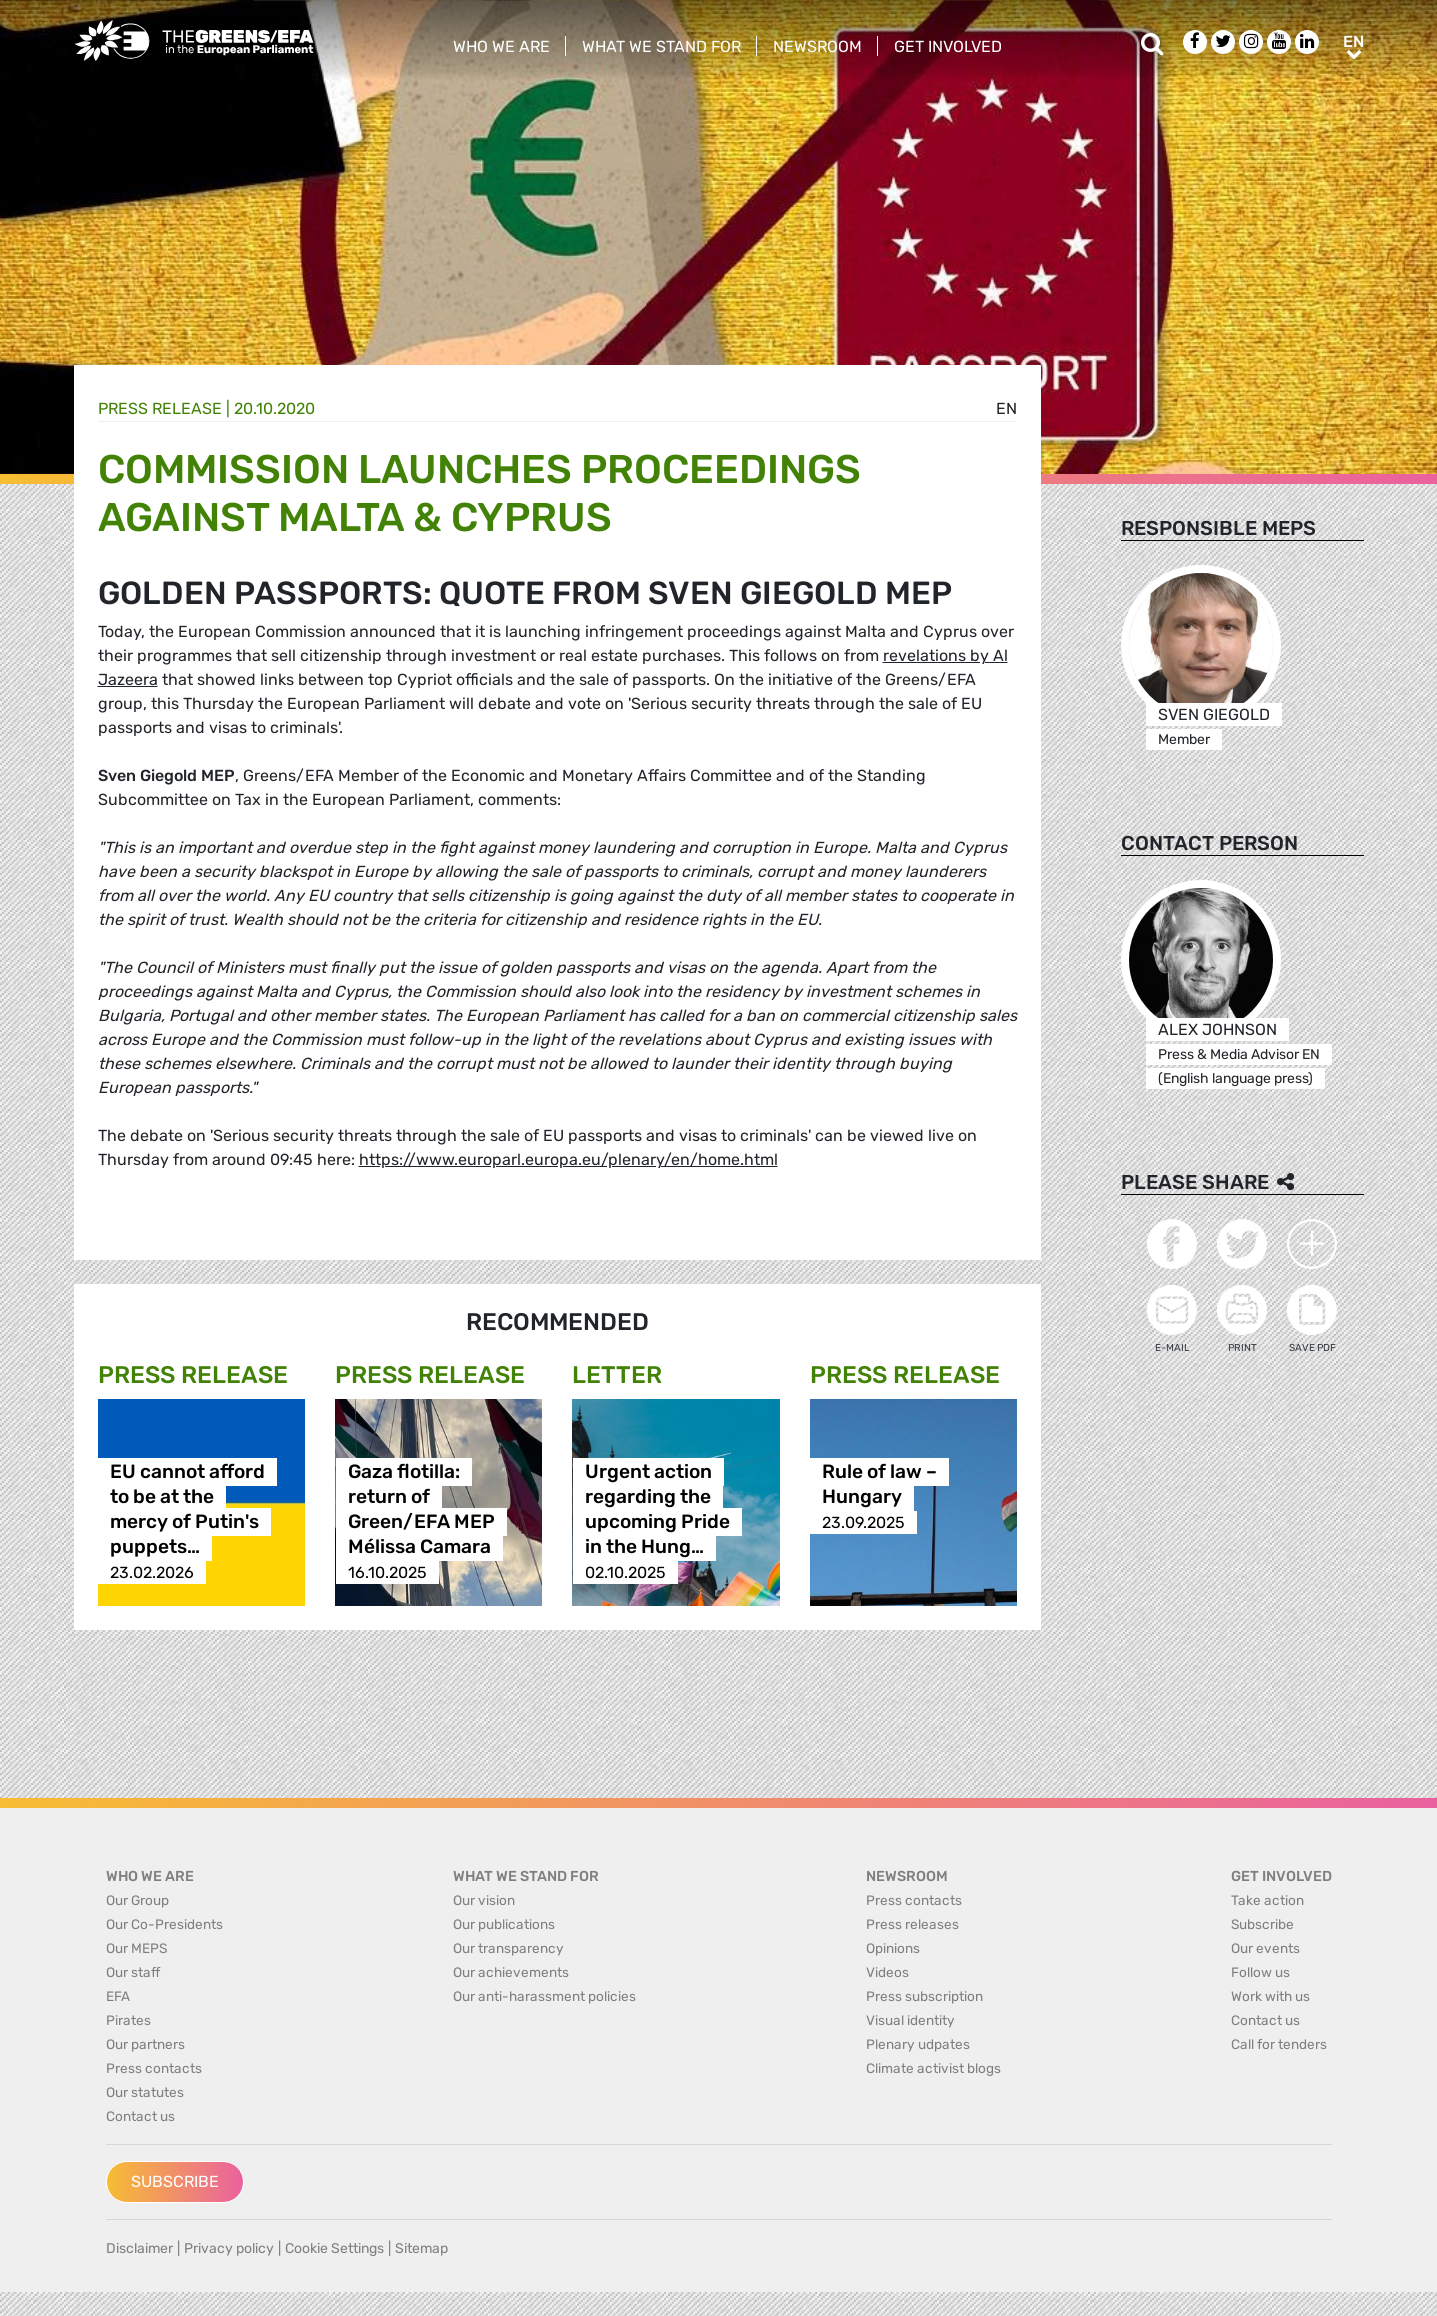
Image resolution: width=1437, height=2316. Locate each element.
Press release (160, 408)
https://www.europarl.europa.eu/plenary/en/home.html (568, 1159)
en (1006, 408)
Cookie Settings (334, 2248)
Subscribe (175, 2181)
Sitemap (421, 2248)
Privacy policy (229, 2248)
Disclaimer (139, 2248)
